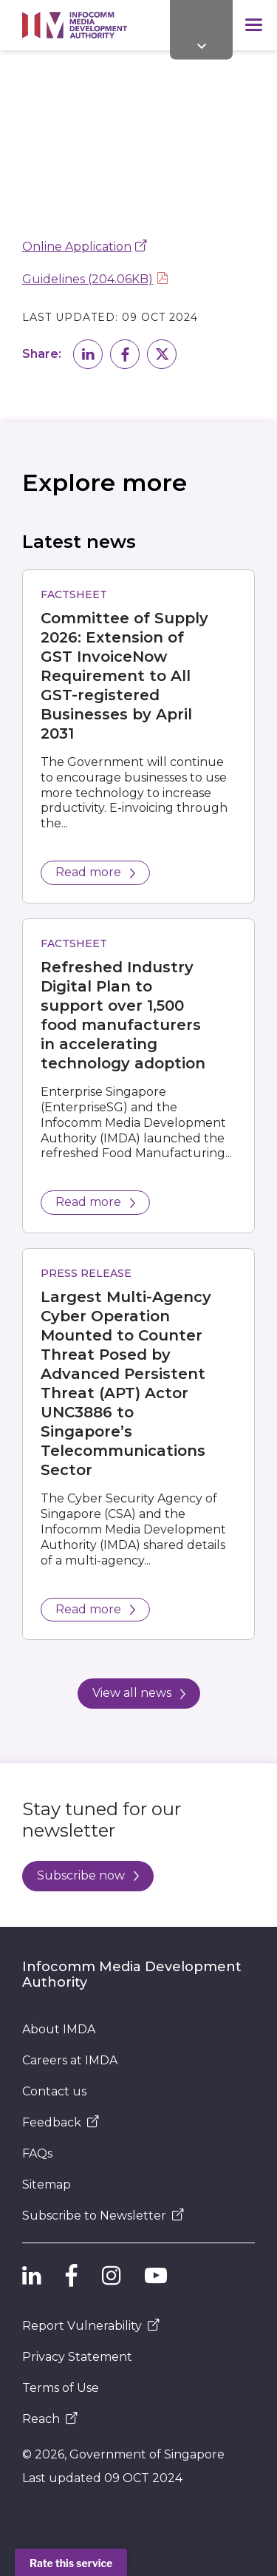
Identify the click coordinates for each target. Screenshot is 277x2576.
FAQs (37, 2153)
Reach (50, 2419)
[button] (88, 354)
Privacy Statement (77, 2357)
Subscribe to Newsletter (103, 2216)
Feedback (60, 2122)
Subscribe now (88, 1875)
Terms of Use (60, 2388)
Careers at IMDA (69, 2060)
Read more (95, 872)
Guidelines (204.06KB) (87, 279)
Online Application (76, 247)
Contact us (54, 2091)
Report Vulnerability (91, 2326)
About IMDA (58, 2029)
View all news (138, 1693)
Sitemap (46, 2184)
